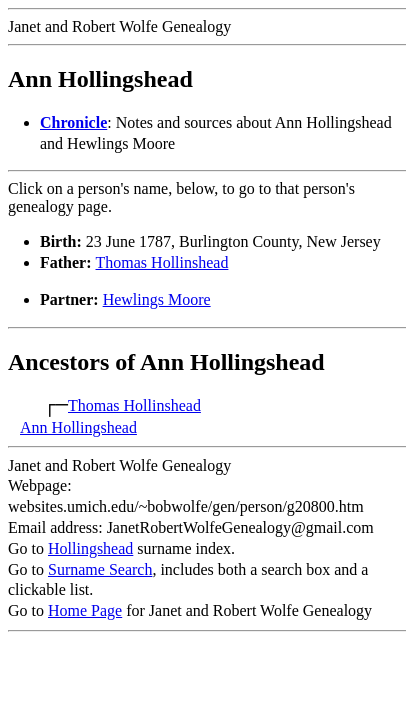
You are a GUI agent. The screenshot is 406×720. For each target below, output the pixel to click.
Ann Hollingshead (78, 427)
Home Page (85, 610)
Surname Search (100, 569)
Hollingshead (90, 548)
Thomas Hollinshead (162, 262)
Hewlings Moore (157, 299)
